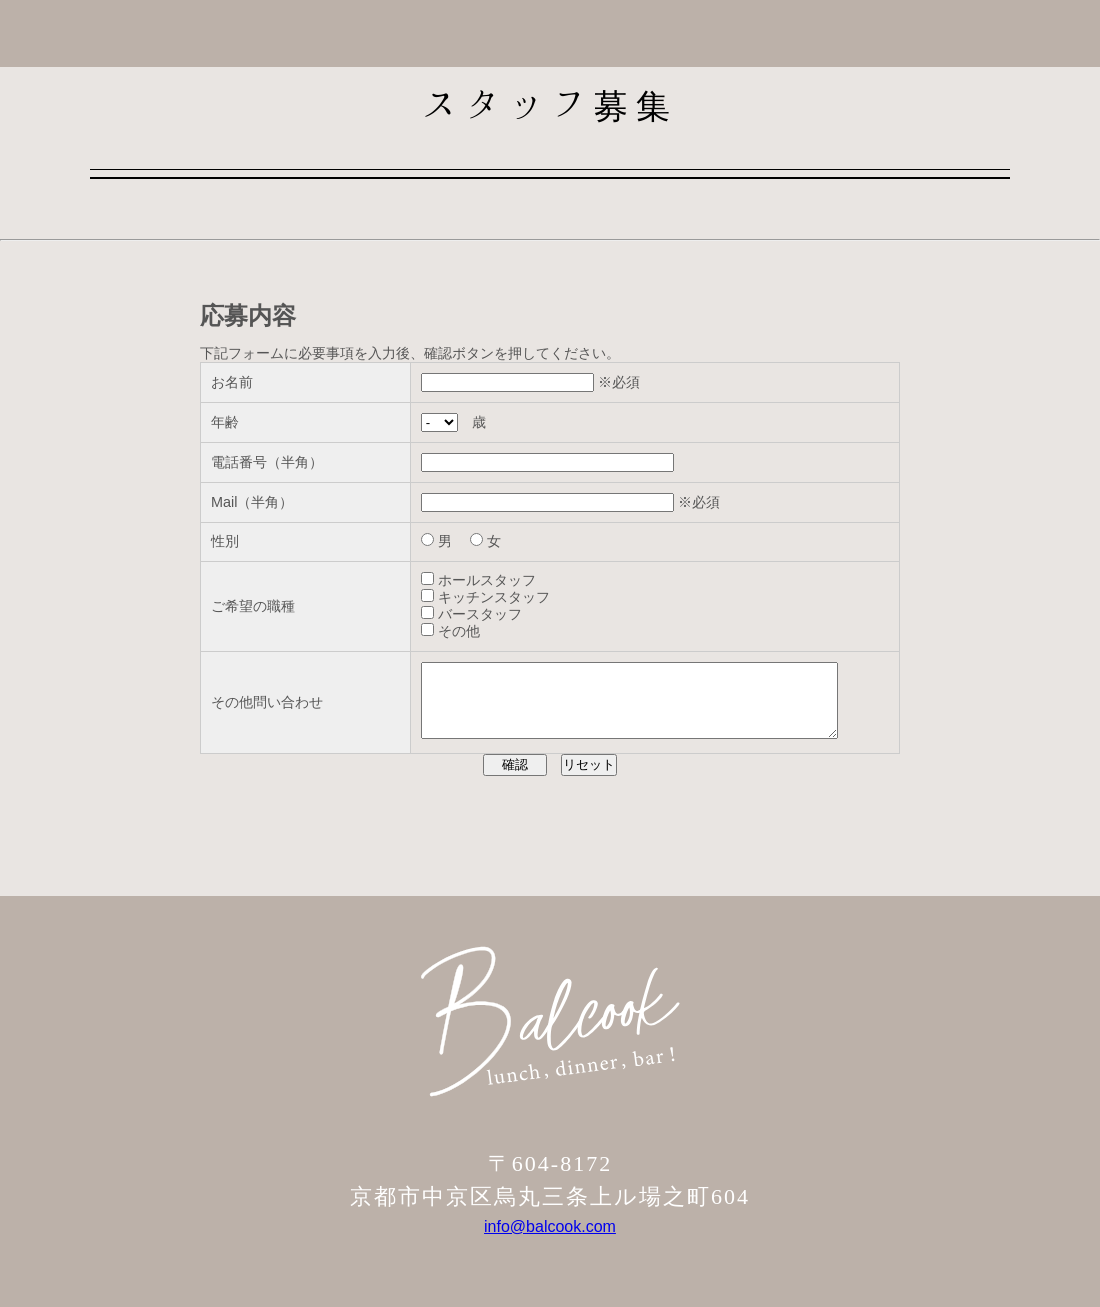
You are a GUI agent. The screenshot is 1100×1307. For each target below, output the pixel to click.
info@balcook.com (550, 1241)
